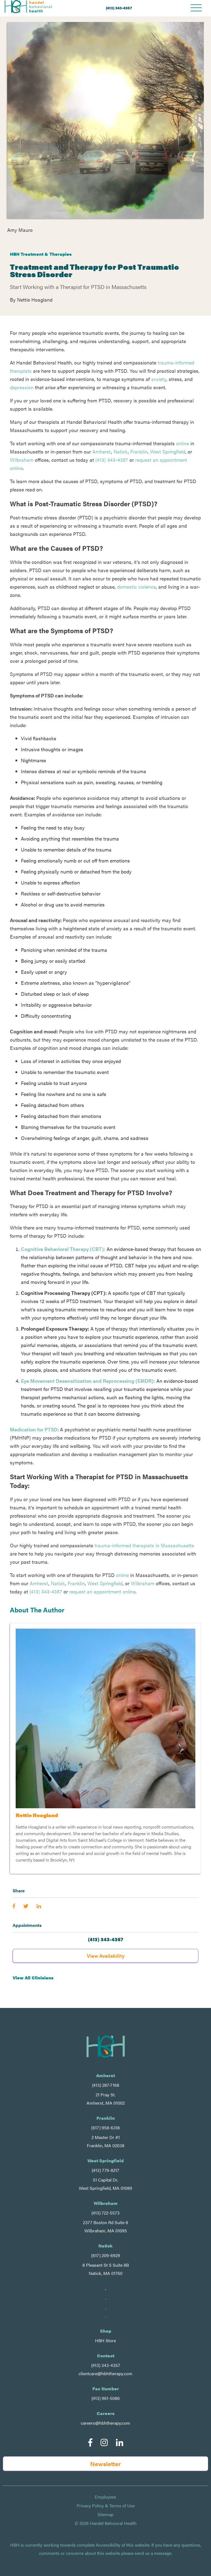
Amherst (101, 451)
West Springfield (167, 451)
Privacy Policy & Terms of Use (106, 2505)
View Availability (105, 1955)
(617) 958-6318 (105, 2127)
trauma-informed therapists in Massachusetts (144, 1545)
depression (22, 387)
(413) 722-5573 (105, 2213)
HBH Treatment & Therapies (41, 254)
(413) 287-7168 (105, 2085)
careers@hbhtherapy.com (105, 2423)
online (182, 443)
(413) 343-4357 (119, 7)
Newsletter (105, 2463)
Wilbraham (22, 459)
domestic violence (136, 586)
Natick (120, 451)
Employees (105, 2497)
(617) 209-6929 (105, 2255)
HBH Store (105, 2340)
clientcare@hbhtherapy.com (105, 2373)
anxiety (158, 378)
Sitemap (105, 2514)
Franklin (139, 451)
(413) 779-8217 (105, 2170)
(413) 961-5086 (105, 2398)
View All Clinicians (33, 1977)
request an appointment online (101, 1591)
